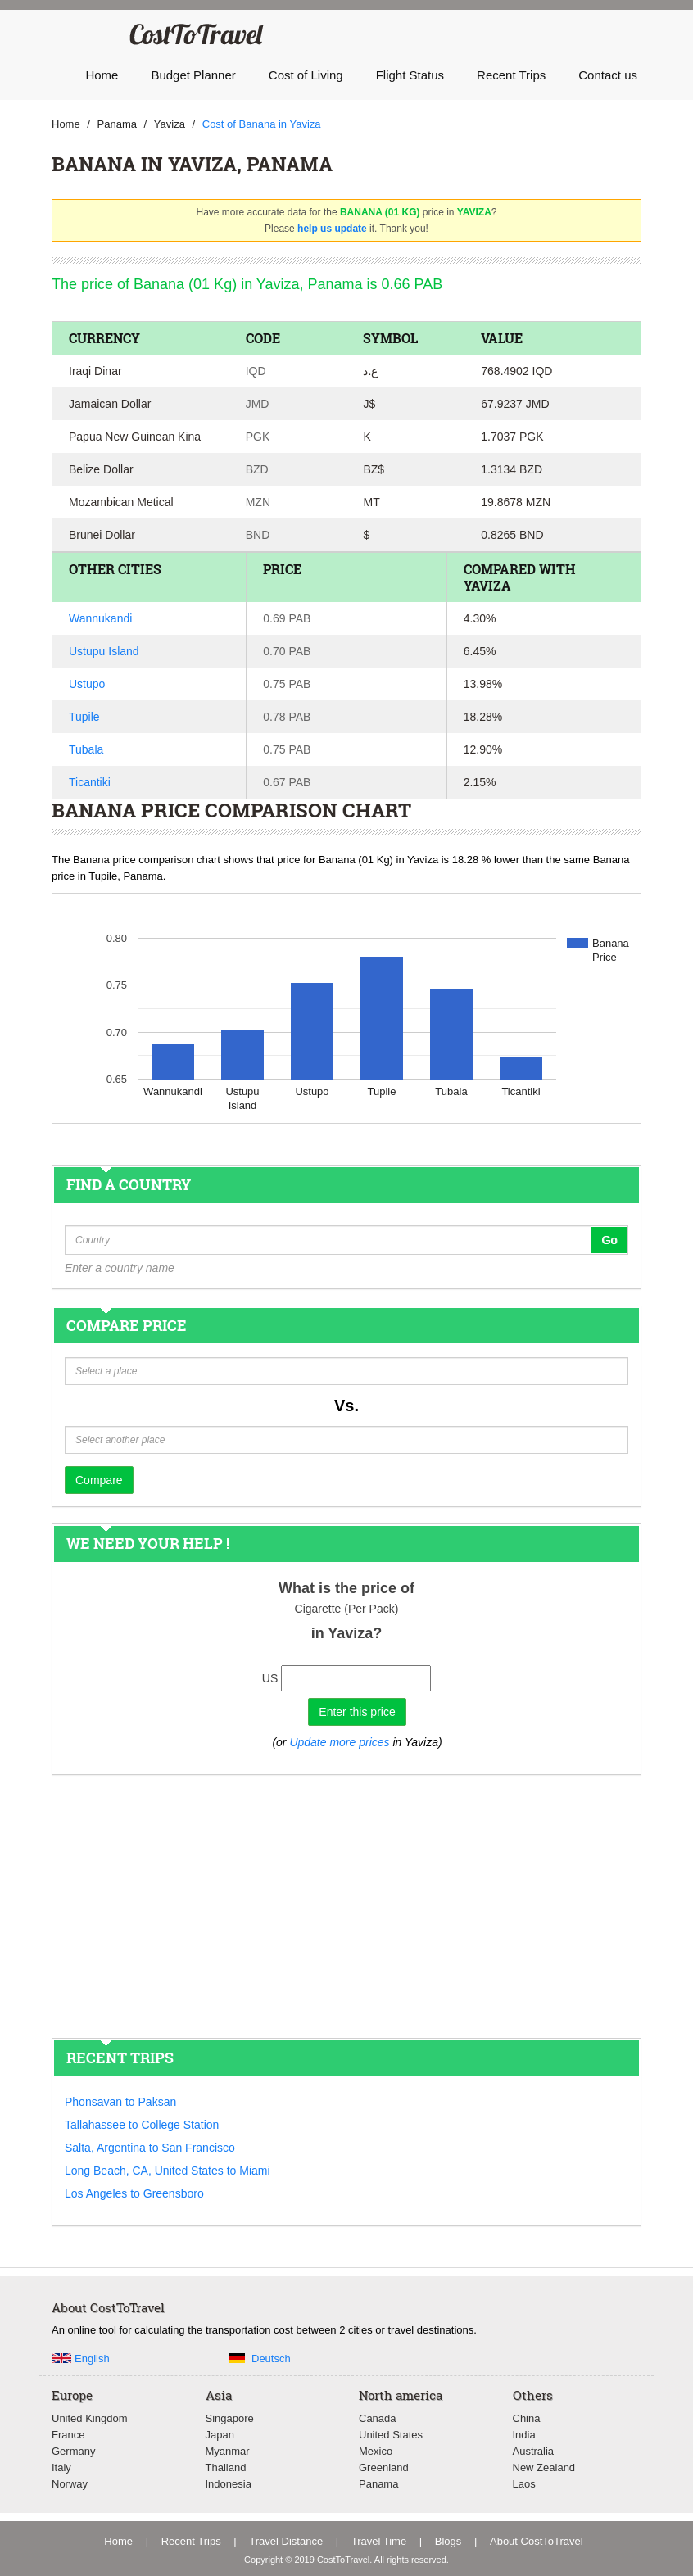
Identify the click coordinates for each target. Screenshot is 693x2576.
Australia (534, 2451)
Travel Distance (286, 2541)
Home (101, 75)
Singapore (230, 2418)
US (270, 1678)
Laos (524, 2484)
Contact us (607, 75)
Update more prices (339, 1742)
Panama (378, 2484)
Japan (220, 2435)
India (524, 2435)
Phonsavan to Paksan (120, 2101)
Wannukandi (100, 618)
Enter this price (357, 1711)
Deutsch (271, 2358)
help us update (332, 228)
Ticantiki (90, 782)
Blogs (448, 2541)
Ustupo (87, 683)
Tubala (86, 749)
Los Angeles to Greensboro (134, 2193)
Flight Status (410, 75)
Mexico (375, 2451)
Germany (73, 2451)
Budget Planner (193, 75)
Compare (99, 1480)
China (527, 2418)
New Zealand (544, 2467)
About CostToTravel (536, 2541)
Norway (70, 2484)
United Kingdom (90, 2418)
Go (609, 1240)
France (68, 2435)
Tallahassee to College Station (142, 2124)
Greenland (384, 2467)
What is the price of (346, 1588)
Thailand (226, 2467)
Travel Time (378, 2541)
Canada (377, 2418)
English (92, 2358)
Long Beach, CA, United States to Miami (167, 2170)
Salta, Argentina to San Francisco (150, 2147)
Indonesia (228, 2484)
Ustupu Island (104, 651)
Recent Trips (511, 75)
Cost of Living (306, 75)
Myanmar (228, 2451)
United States (391, 2435)
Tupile (84, 716)
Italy (61, 2467)
